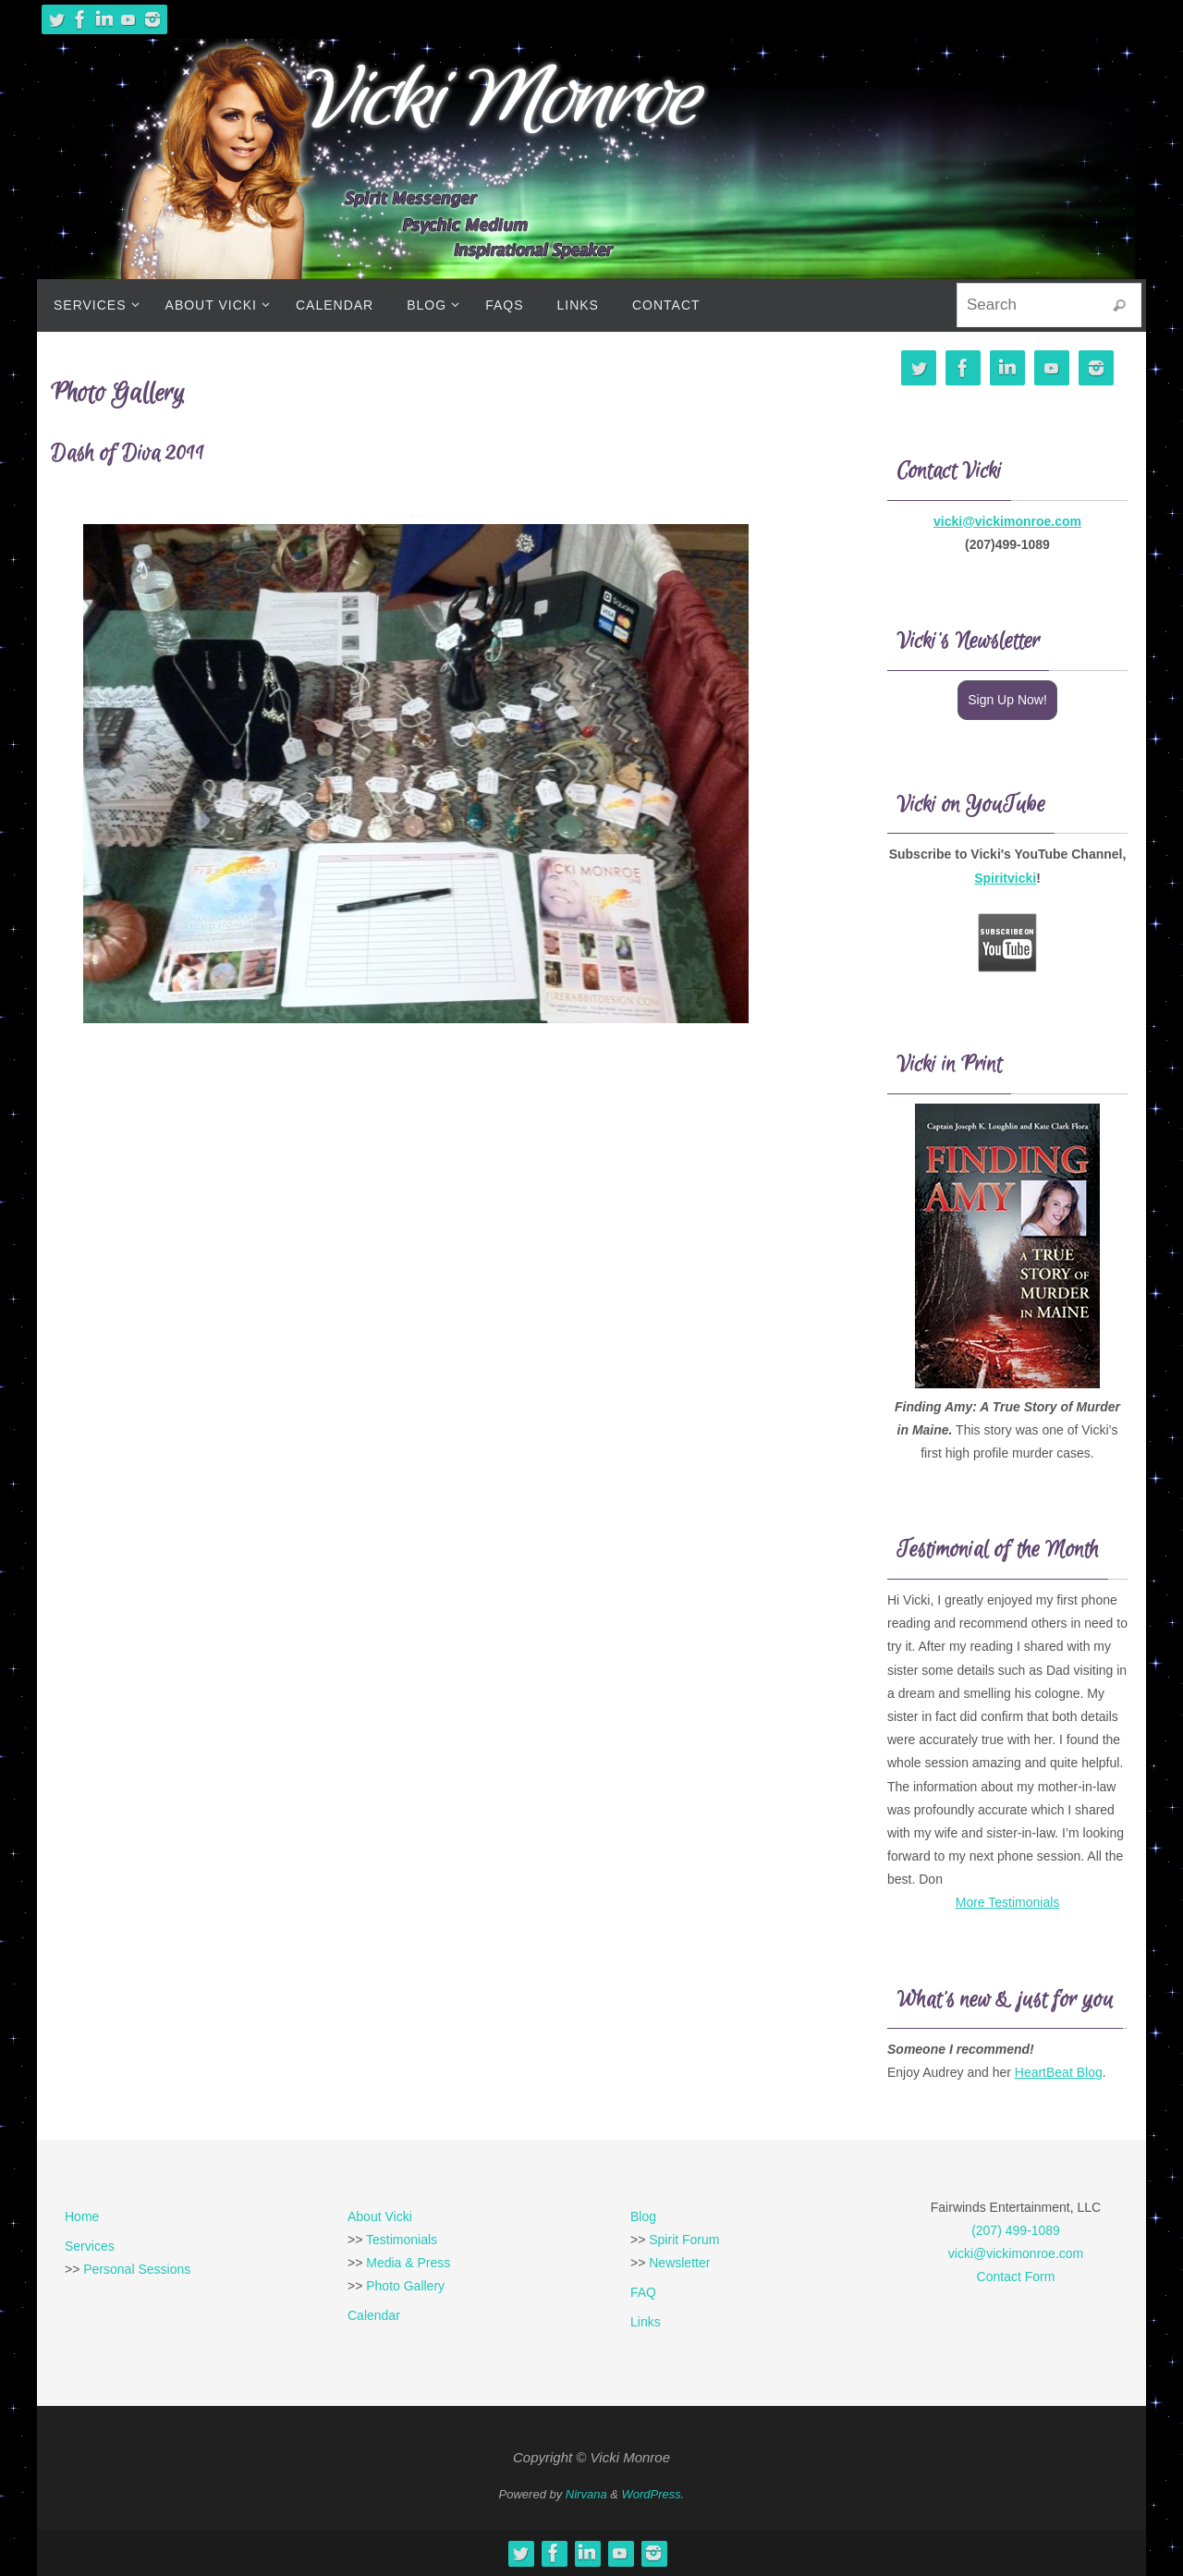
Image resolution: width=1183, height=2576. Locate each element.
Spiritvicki (1005, 878)
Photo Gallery (405, 2285)
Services (90, 2246)
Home (82, 2216)
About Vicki (380, 2216)
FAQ (643, 2292)
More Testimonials (1008, 1902)
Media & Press (408, 2262)
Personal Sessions (136, 2269)
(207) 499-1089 (1015, 2230)
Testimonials (401, 2239)
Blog (643, 2216)
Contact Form (1016, 2276)
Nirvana (586, 2494)
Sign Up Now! (1007, 699)
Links (645, 2321)
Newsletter (679, 2262)
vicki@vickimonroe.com (1007, 521)
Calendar (374, 2315)
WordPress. (653, 2494)
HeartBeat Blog (1059, 2072)
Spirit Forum (684, 2239)
